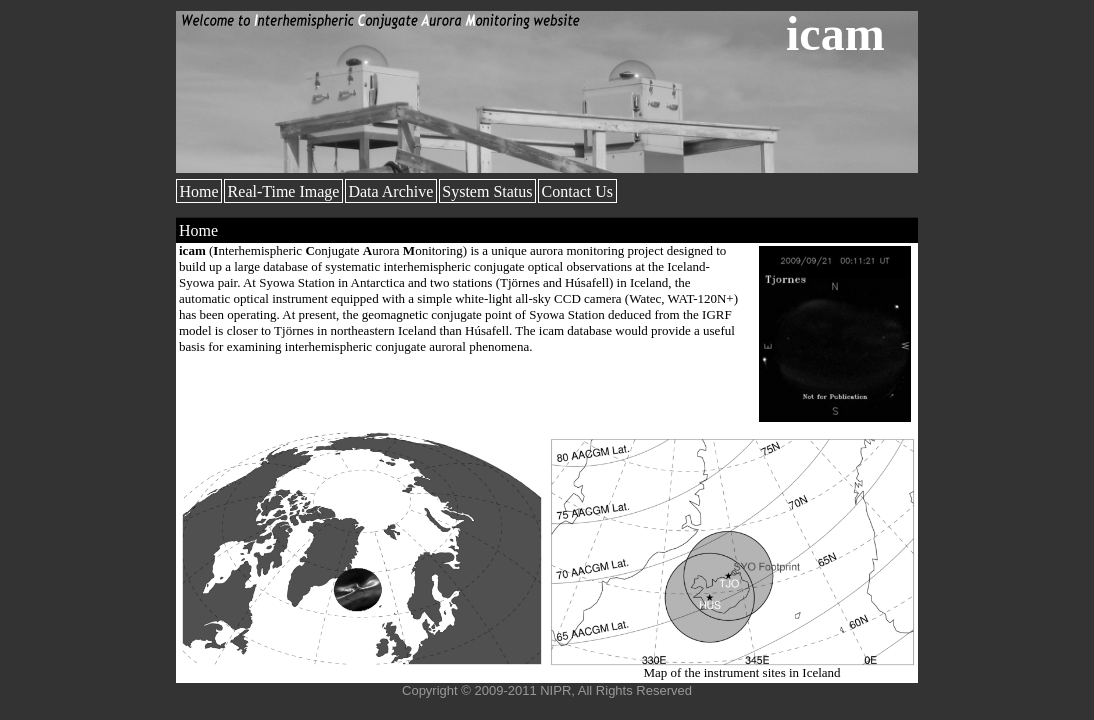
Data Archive (390, 191)
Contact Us (578, 191)
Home (199, 191)
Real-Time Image (284, 191)
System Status (487, 191)
